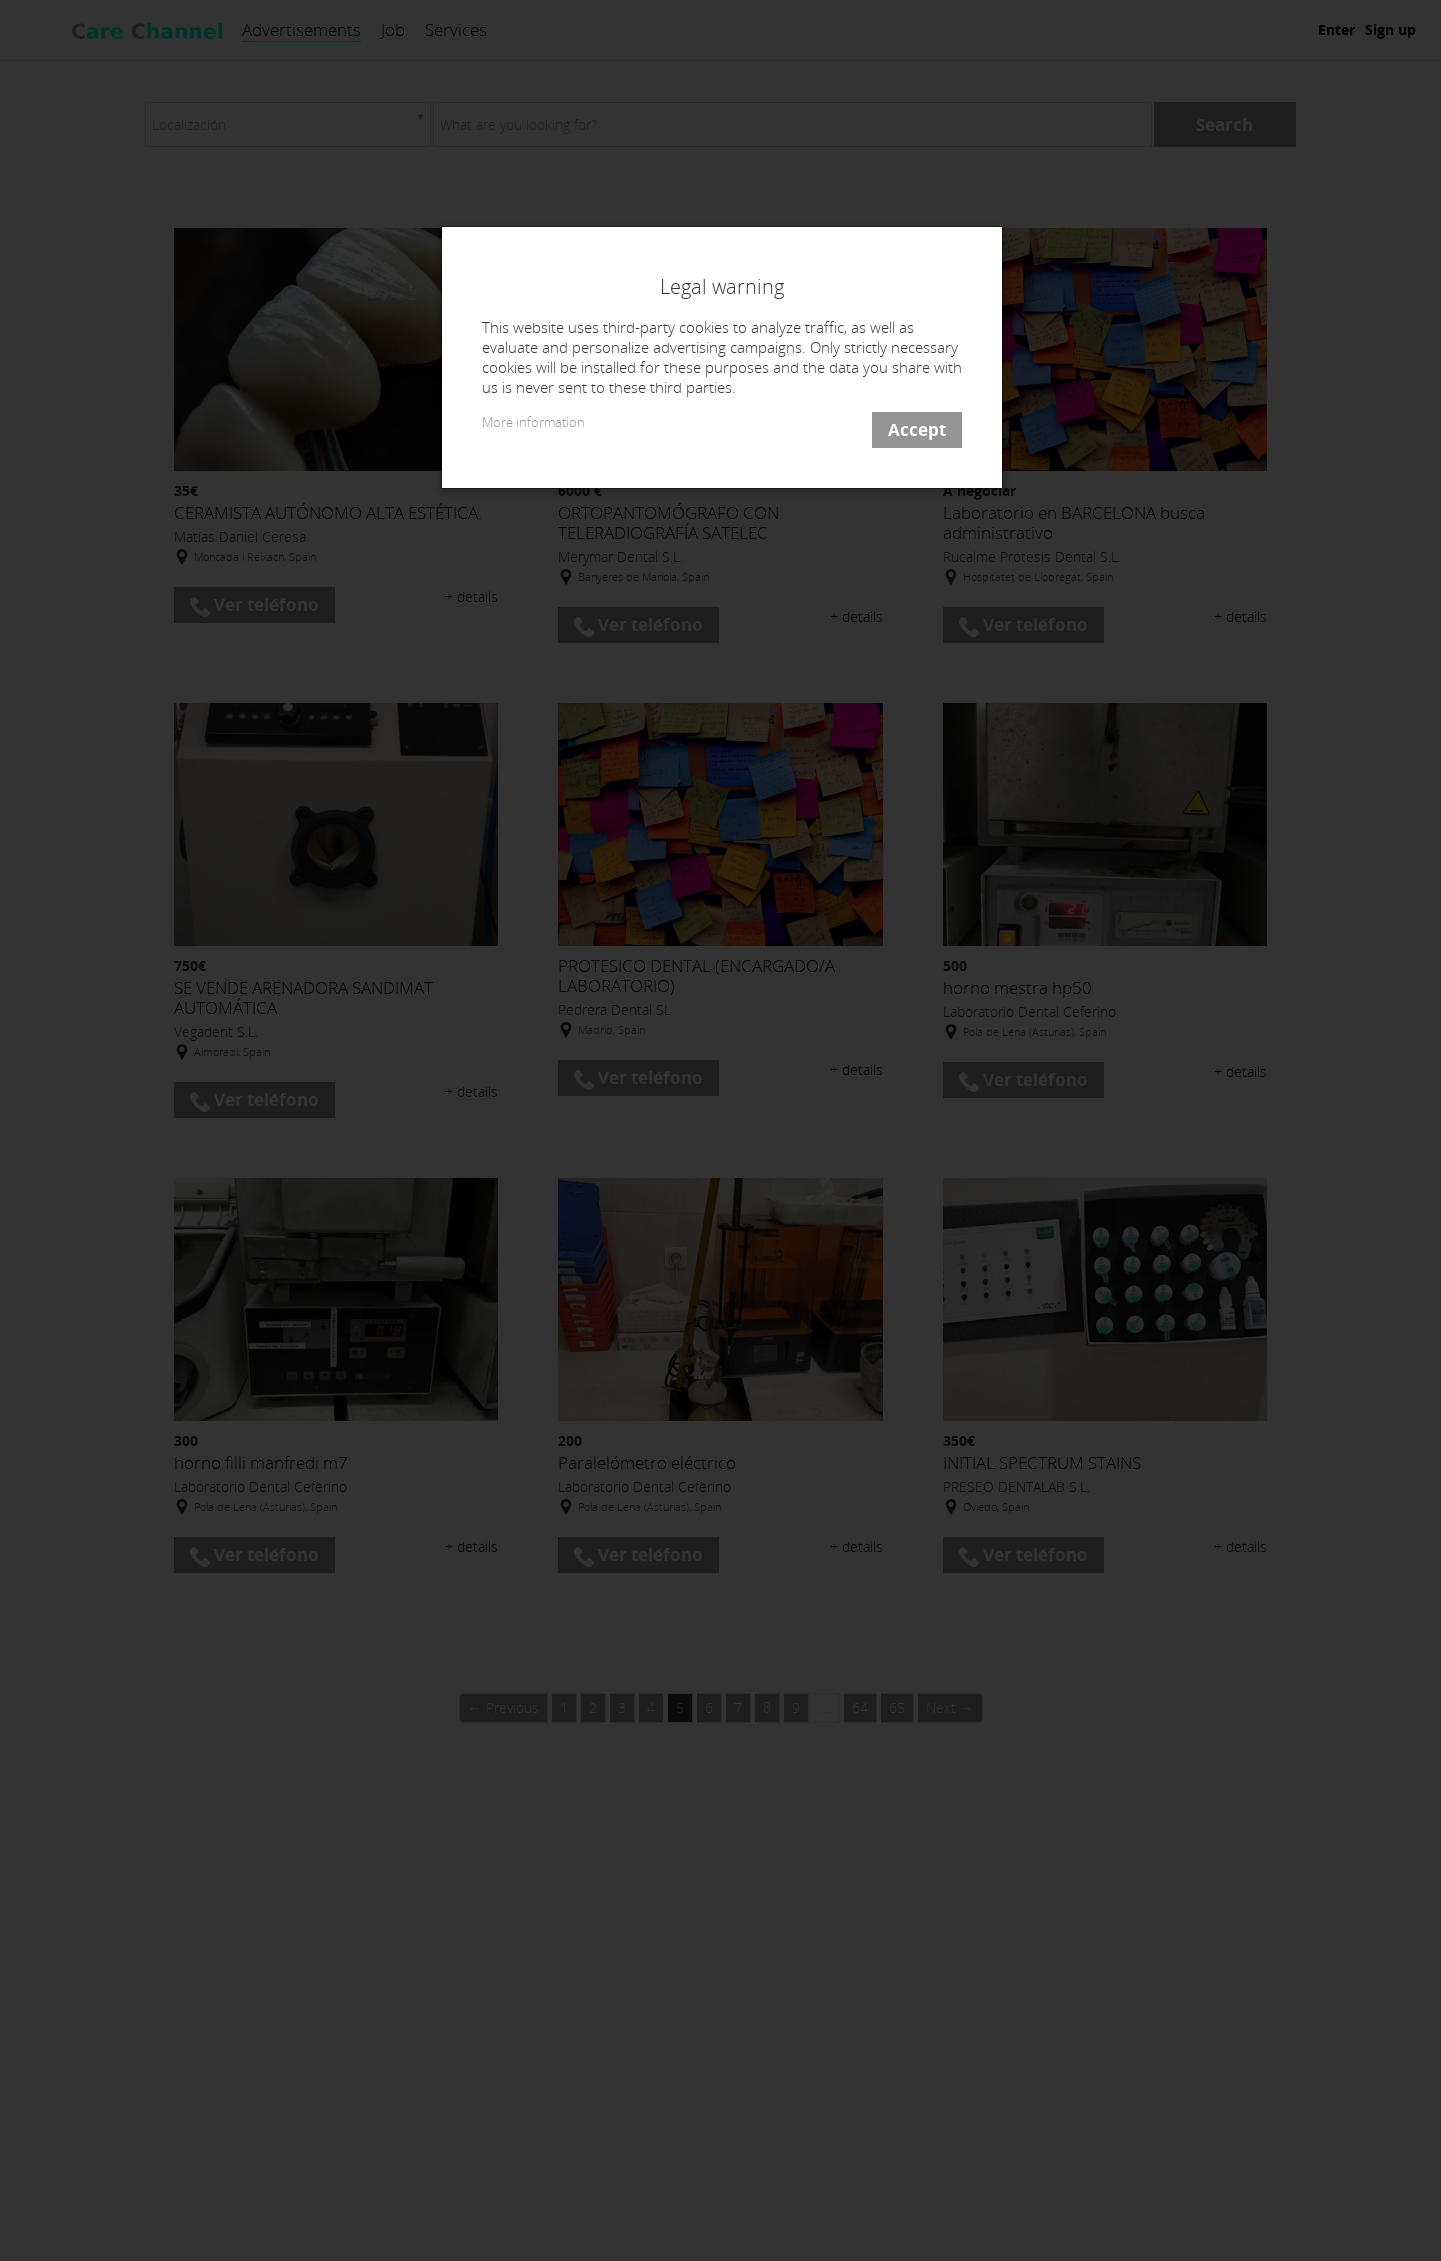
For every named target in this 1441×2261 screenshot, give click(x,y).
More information (533, 422)
